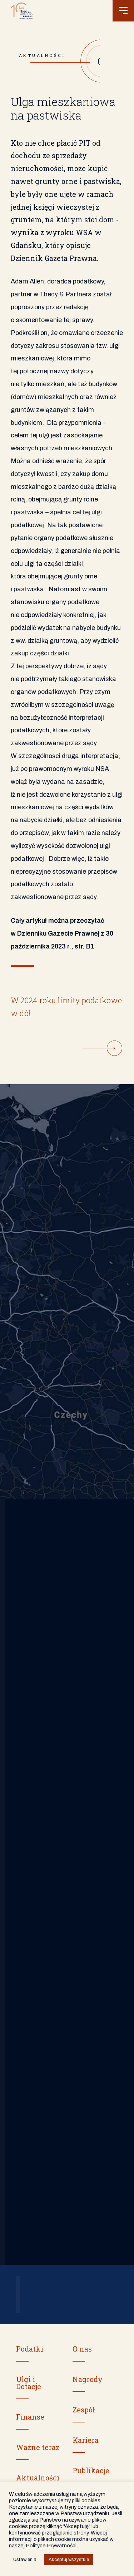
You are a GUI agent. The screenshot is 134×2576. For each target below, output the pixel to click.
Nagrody (88, 2379)
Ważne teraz (37, 2447)
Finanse (30, 2416)
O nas (82, 2348)
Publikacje (91, 2470)
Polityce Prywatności (51, 2545)
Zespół (84, 2409)
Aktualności (37, 2477)
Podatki (29, 2348)
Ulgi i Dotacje (28, 2382)
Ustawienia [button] (24, 2559)
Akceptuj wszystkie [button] (69, 2559)
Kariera (86, 2440)
